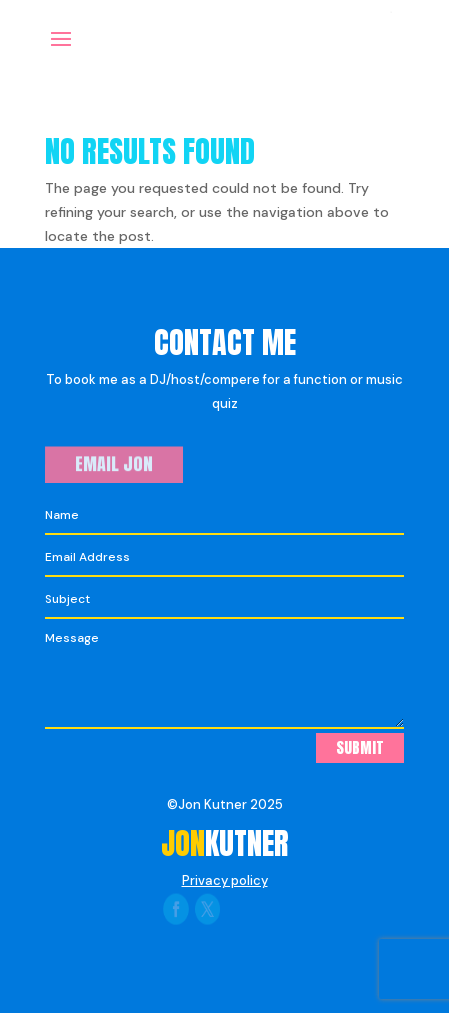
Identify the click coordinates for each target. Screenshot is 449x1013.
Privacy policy (225, 880)
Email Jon (114, 464)
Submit (360, 747)
